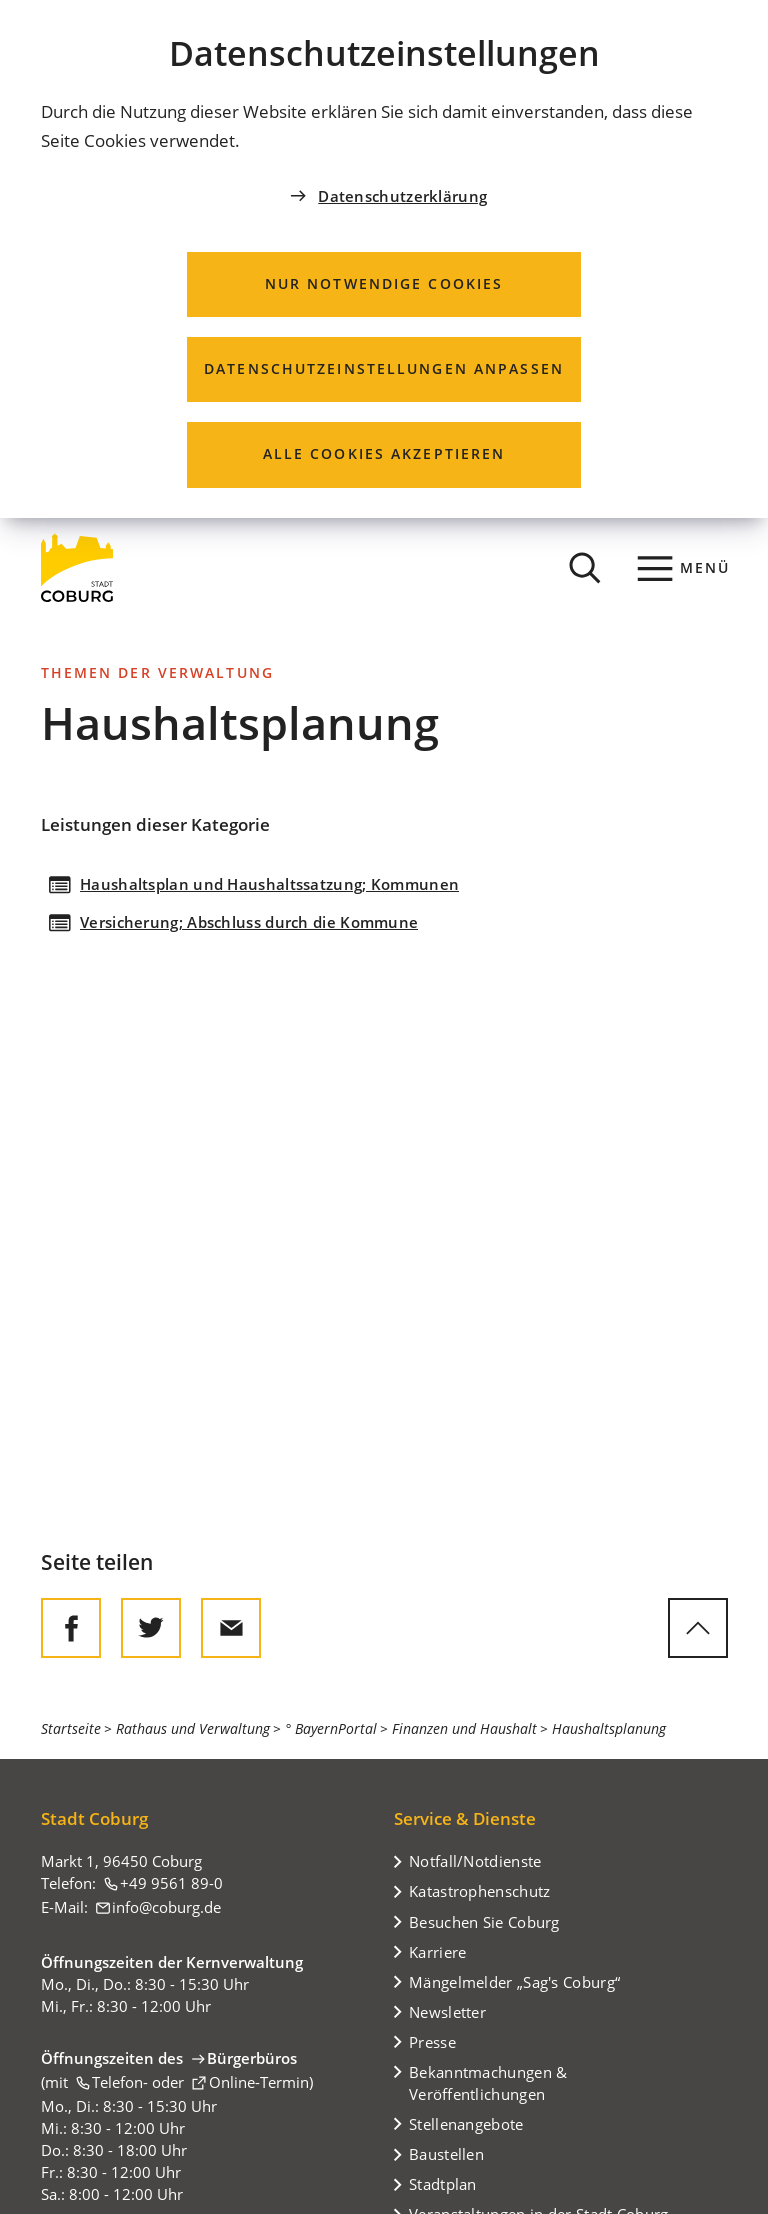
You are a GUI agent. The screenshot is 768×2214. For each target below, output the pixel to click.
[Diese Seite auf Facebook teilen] (71, 1628)
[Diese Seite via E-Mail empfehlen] (231, 1628)
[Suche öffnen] (585, 568)
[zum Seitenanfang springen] (698, 1628)
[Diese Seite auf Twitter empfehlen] (151, 1628)
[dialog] (384, 259)
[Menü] (684, 568)
